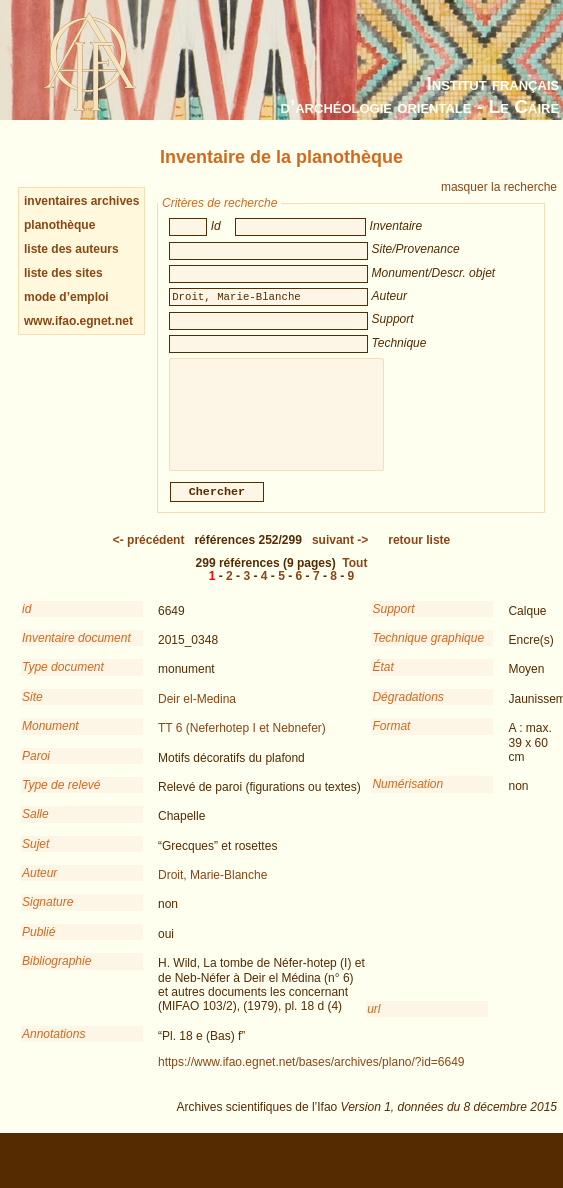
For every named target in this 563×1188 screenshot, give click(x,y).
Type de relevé (61, 799)
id (26, 623)
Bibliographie (56, 975)
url (373, 1023)
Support (393, 623)
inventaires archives (81, 201)
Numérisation (407, 798)
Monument (50, 740)
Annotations (53, 1048)
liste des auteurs (71, 249)
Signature (47, 916)
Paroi (36, 770)
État (382, 681)
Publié (38, 946)
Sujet (35, 858)
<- (149, 554)
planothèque (59, 225)
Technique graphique (428, 652)
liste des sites (63, 273)
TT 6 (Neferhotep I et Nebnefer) (242, 742)
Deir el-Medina (197, 713)
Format (391, 740)
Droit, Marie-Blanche (212, 889)
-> (340, 554)
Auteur (39, 887)
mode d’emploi (66, 297)
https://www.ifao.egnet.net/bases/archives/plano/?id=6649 (311, 1076)
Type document (63, 681)
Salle (35, 828)
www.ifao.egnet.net (78, 321)
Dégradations (407, 711)
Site (32, 711)
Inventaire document (76, 652)
